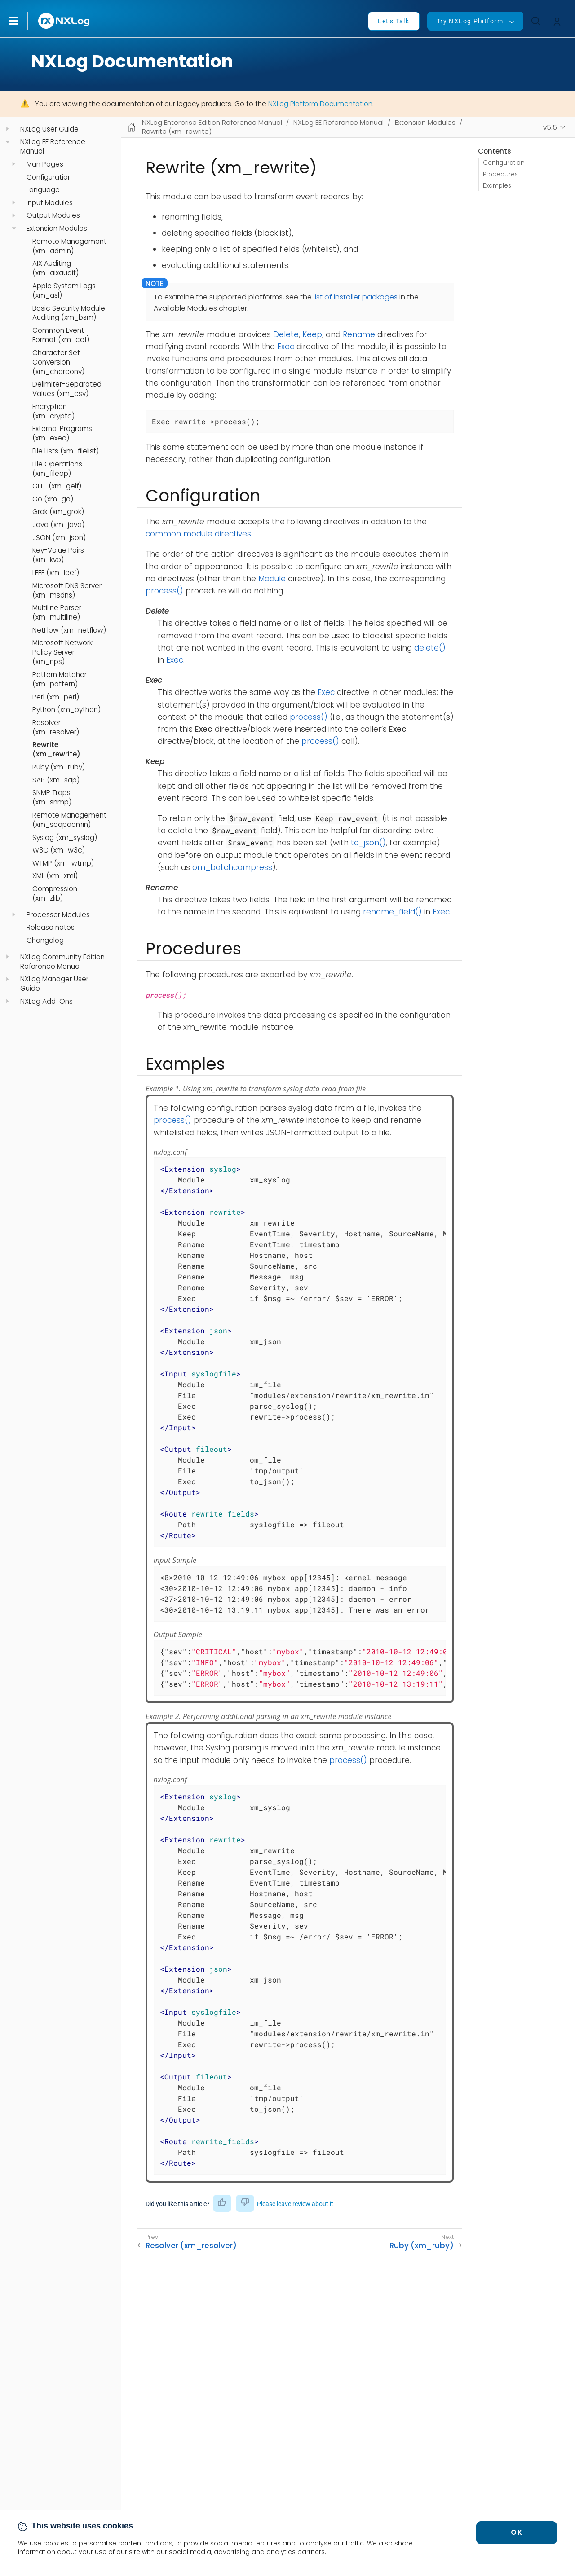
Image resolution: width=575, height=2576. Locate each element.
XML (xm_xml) (55, 875)
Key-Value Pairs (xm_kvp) (58, 555)
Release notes (51, 927)
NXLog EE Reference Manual (52, 146)
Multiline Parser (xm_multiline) (56, 612)
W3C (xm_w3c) (58, 850)
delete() (430, 647)
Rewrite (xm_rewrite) (56, 749)
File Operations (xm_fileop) (57, 469)
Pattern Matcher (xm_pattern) (59, 679)
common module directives (198, 533)
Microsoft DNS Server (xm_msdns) (67, 590)
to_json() (368, 842)
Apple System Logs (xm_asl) (64, 290)
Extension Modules (57, 228)
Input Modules (50, 202)
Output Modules (53, 215)
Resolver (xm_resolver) (55, 727)
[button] (23, 21)
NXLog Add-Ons (46, 1001)
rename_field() (392, 911)
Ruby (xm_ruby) (58, 767)
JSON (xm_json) (59, 537)
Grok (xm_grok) (58, 511)
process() (164, 590)
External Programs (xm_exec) (62, 433)
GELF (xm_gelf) (56, 486)
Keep (312, 334)
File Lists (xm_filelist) (65, 451)
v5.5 (550, 127)
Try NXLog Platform (470, 21)
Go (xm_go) (52, 499)
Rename (359, 334)
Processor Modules (58, 914)
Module (272, 578)
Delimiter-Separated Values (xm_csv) (67, 389)
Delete (286, 334)
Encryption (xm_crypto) (53, 411)
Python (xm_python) (66, 709)
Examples (497, 185)
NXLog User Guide (49, 129)
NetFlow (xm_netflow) (69, 630)
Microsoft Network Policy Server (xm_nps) (62, 652)
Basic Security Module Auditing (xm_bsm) (68, 313)
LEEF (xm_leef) (55, 572)
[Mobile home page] (131, 127)
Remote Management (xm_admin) (69, 246)
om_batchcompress (232, 867)
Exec (285, 346)
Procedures (500, 174)
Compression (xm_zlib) (54, 893)
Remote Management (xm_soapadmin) (69, 820)
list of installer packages (356, 297)
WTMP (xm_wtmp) (63, 863)
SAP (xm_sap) (56, 780)
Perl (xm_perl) (55, 697)
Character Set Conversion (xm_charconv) (58, 362)
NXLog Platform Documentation (320, 103)
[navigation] (7, 129)
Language (43, 189)
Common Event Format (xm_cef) (60, 335)
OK (516, 2532)
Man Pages (45, 164)
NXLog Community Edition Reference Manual (62, 962)
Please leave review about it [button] (295, 2203)
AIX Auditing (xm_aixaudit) (55, 268)
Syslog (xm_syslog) (64, 837)
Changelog (45, 940)
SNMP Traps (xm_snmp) (51, 797)
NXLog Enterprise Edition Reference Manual (212, 122)
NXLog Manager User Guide (54, 984)
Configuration (49, 177)
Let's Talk (393, 21)
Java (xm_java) (58, 524)
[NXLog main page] (64, 21)
